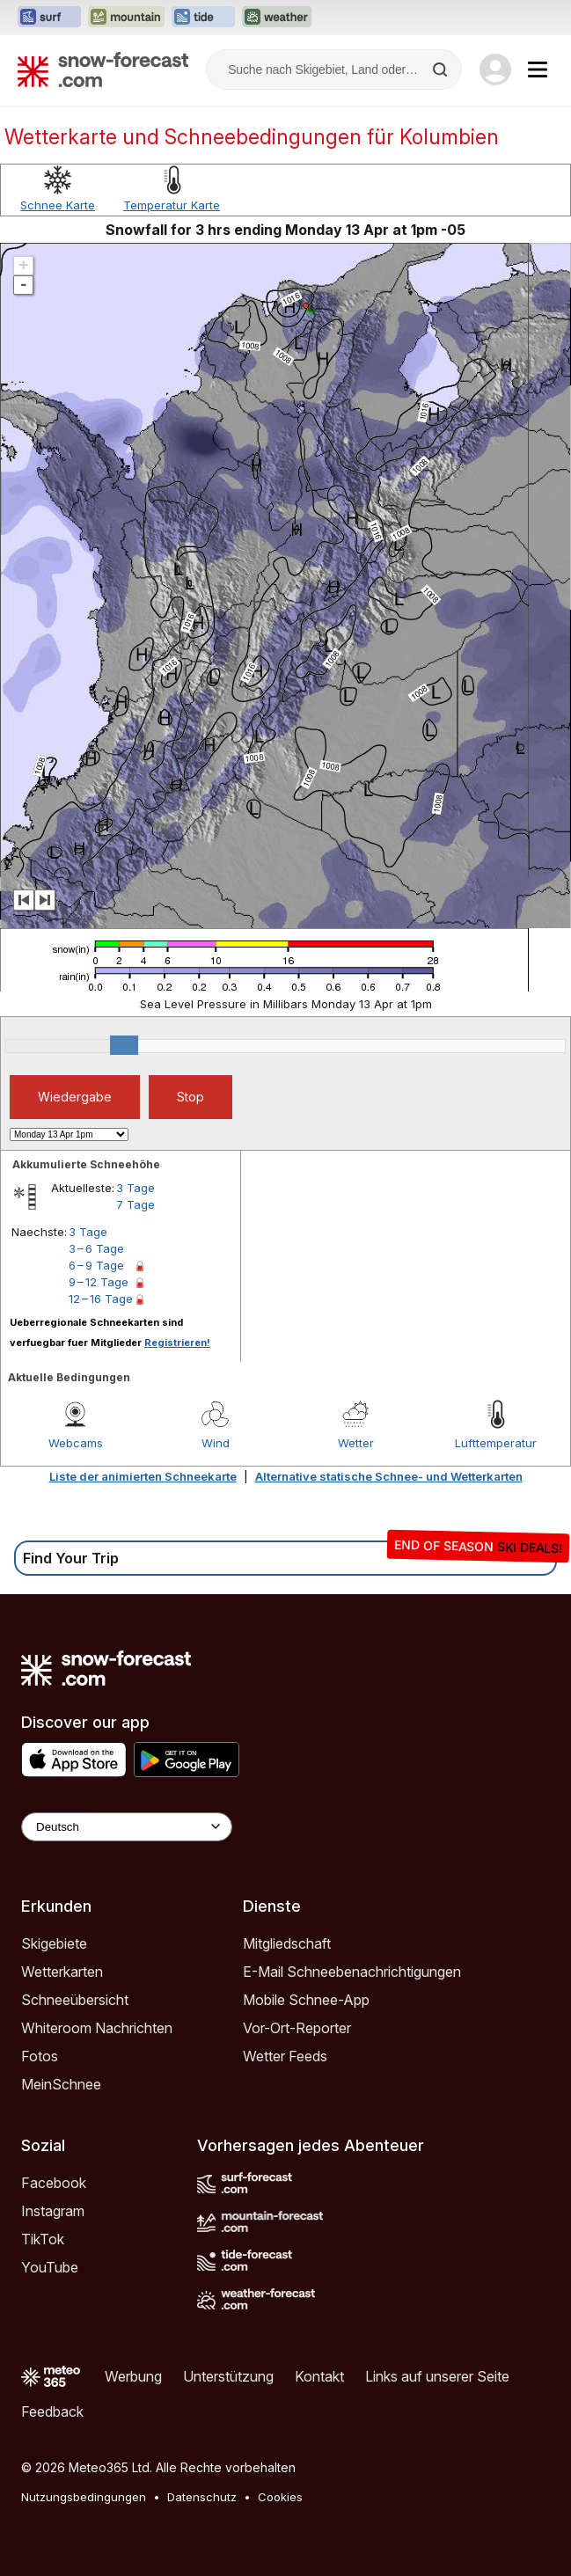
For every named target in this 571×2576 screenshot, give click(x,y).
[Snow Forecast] (103, 69)
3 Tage (135, 1188)
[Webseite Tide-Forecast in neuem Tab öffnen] (203, 17)
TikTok (42, 2239)
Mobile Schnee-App (306, 2000)
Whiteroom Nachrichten (96, 2028)
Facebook (53, 2183)
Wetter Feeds (285, 2056)
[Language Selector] (126, 1826)
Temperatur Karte (171, 205)
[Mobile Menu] (537, 69)
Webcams (75, 1443)
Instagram (52, 2211)
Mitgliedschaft (287, 1943)
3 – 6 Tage (96, 1248)
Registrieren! (177, 1342)
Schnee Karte (57, 205)
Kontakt (319, 2376)
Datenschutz (202, 2497)
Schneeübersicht (74, 2000)
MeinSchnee (61, 2084)
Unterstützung (228, 2376)
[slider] (124, 1045)
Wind (215, 1443)
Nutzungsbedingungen (83, 2497)
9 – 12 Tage (98, 1282)
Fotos (39, 2056)
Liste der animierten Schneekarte (143, 1476)
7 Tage (135, 1204)
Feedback (52, 2411)
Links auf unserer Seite (437, 2376)
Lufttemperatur (496, 1443)
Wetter (356, 1443)
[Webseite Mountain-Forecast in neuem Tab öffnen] (126, 17)
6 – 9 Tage (96, 1265)
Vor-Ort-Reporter (297, 2028)
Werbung (133, 2376)
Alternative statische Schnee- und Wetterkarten (389, 1476)
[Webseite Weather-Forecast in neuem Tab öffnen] (276, 17)
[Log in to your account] (495, 69)
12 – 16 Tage (101, 1299)
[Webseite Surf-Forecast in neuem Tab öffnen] (49, 17)
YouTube (49, 2267)
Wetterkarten (62, 1971)
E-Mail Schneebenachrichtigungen (352, 1971)
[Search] (441, 69)
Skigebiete (54, 1943)
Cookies (280, 2497)
